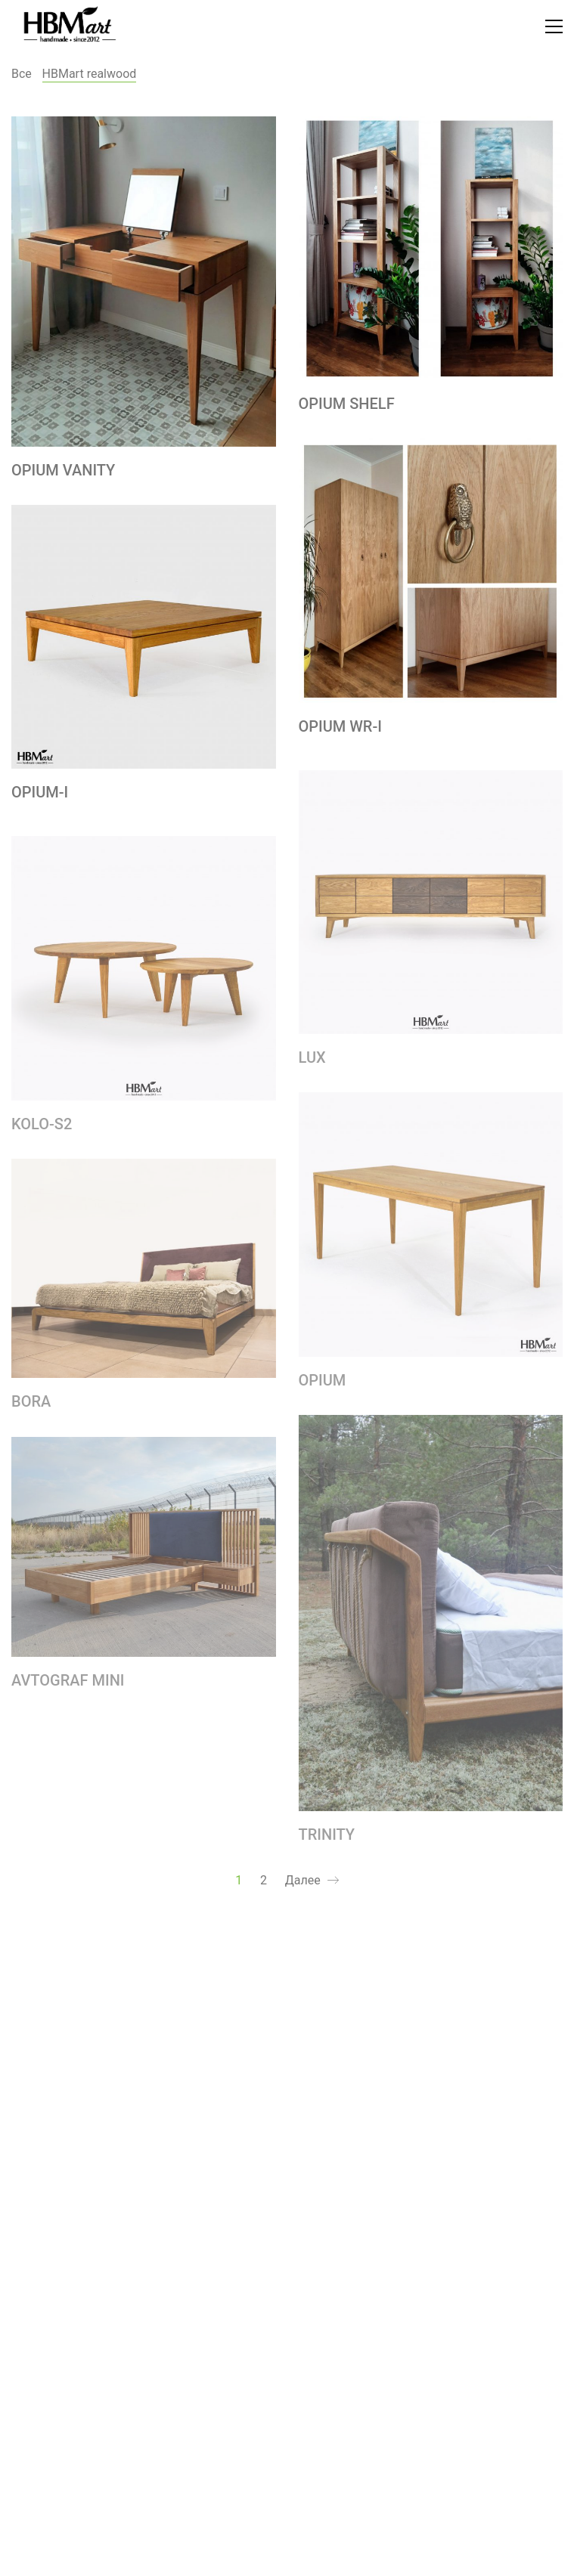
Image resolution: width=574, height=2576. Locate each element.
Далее (312, 1881)
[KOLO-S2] (143, 975)
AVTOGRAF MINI (68, 1686)
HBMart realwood (89, 74)
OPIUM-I (39, 792)
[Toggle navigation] (554, 26)
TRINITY (327, 1841)
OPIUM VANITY (63, 470)
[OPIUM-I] (143, 637)
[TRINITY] (431, 1620)
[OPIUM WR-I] (431, 570)
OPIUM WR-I (340, 726)
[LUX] (431, 909)
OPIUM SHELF (347, 403)
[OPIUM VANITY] (143, 281)
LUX (312, 1064)
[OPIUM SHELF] (431, 248)
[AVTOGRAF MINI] (143, 1554)
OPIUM (322, 1387)
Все (21, 74)
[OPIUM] (431, 1231)
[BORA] (143, 1276)
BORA (31, 1409)
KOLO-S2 (41, 1130)
